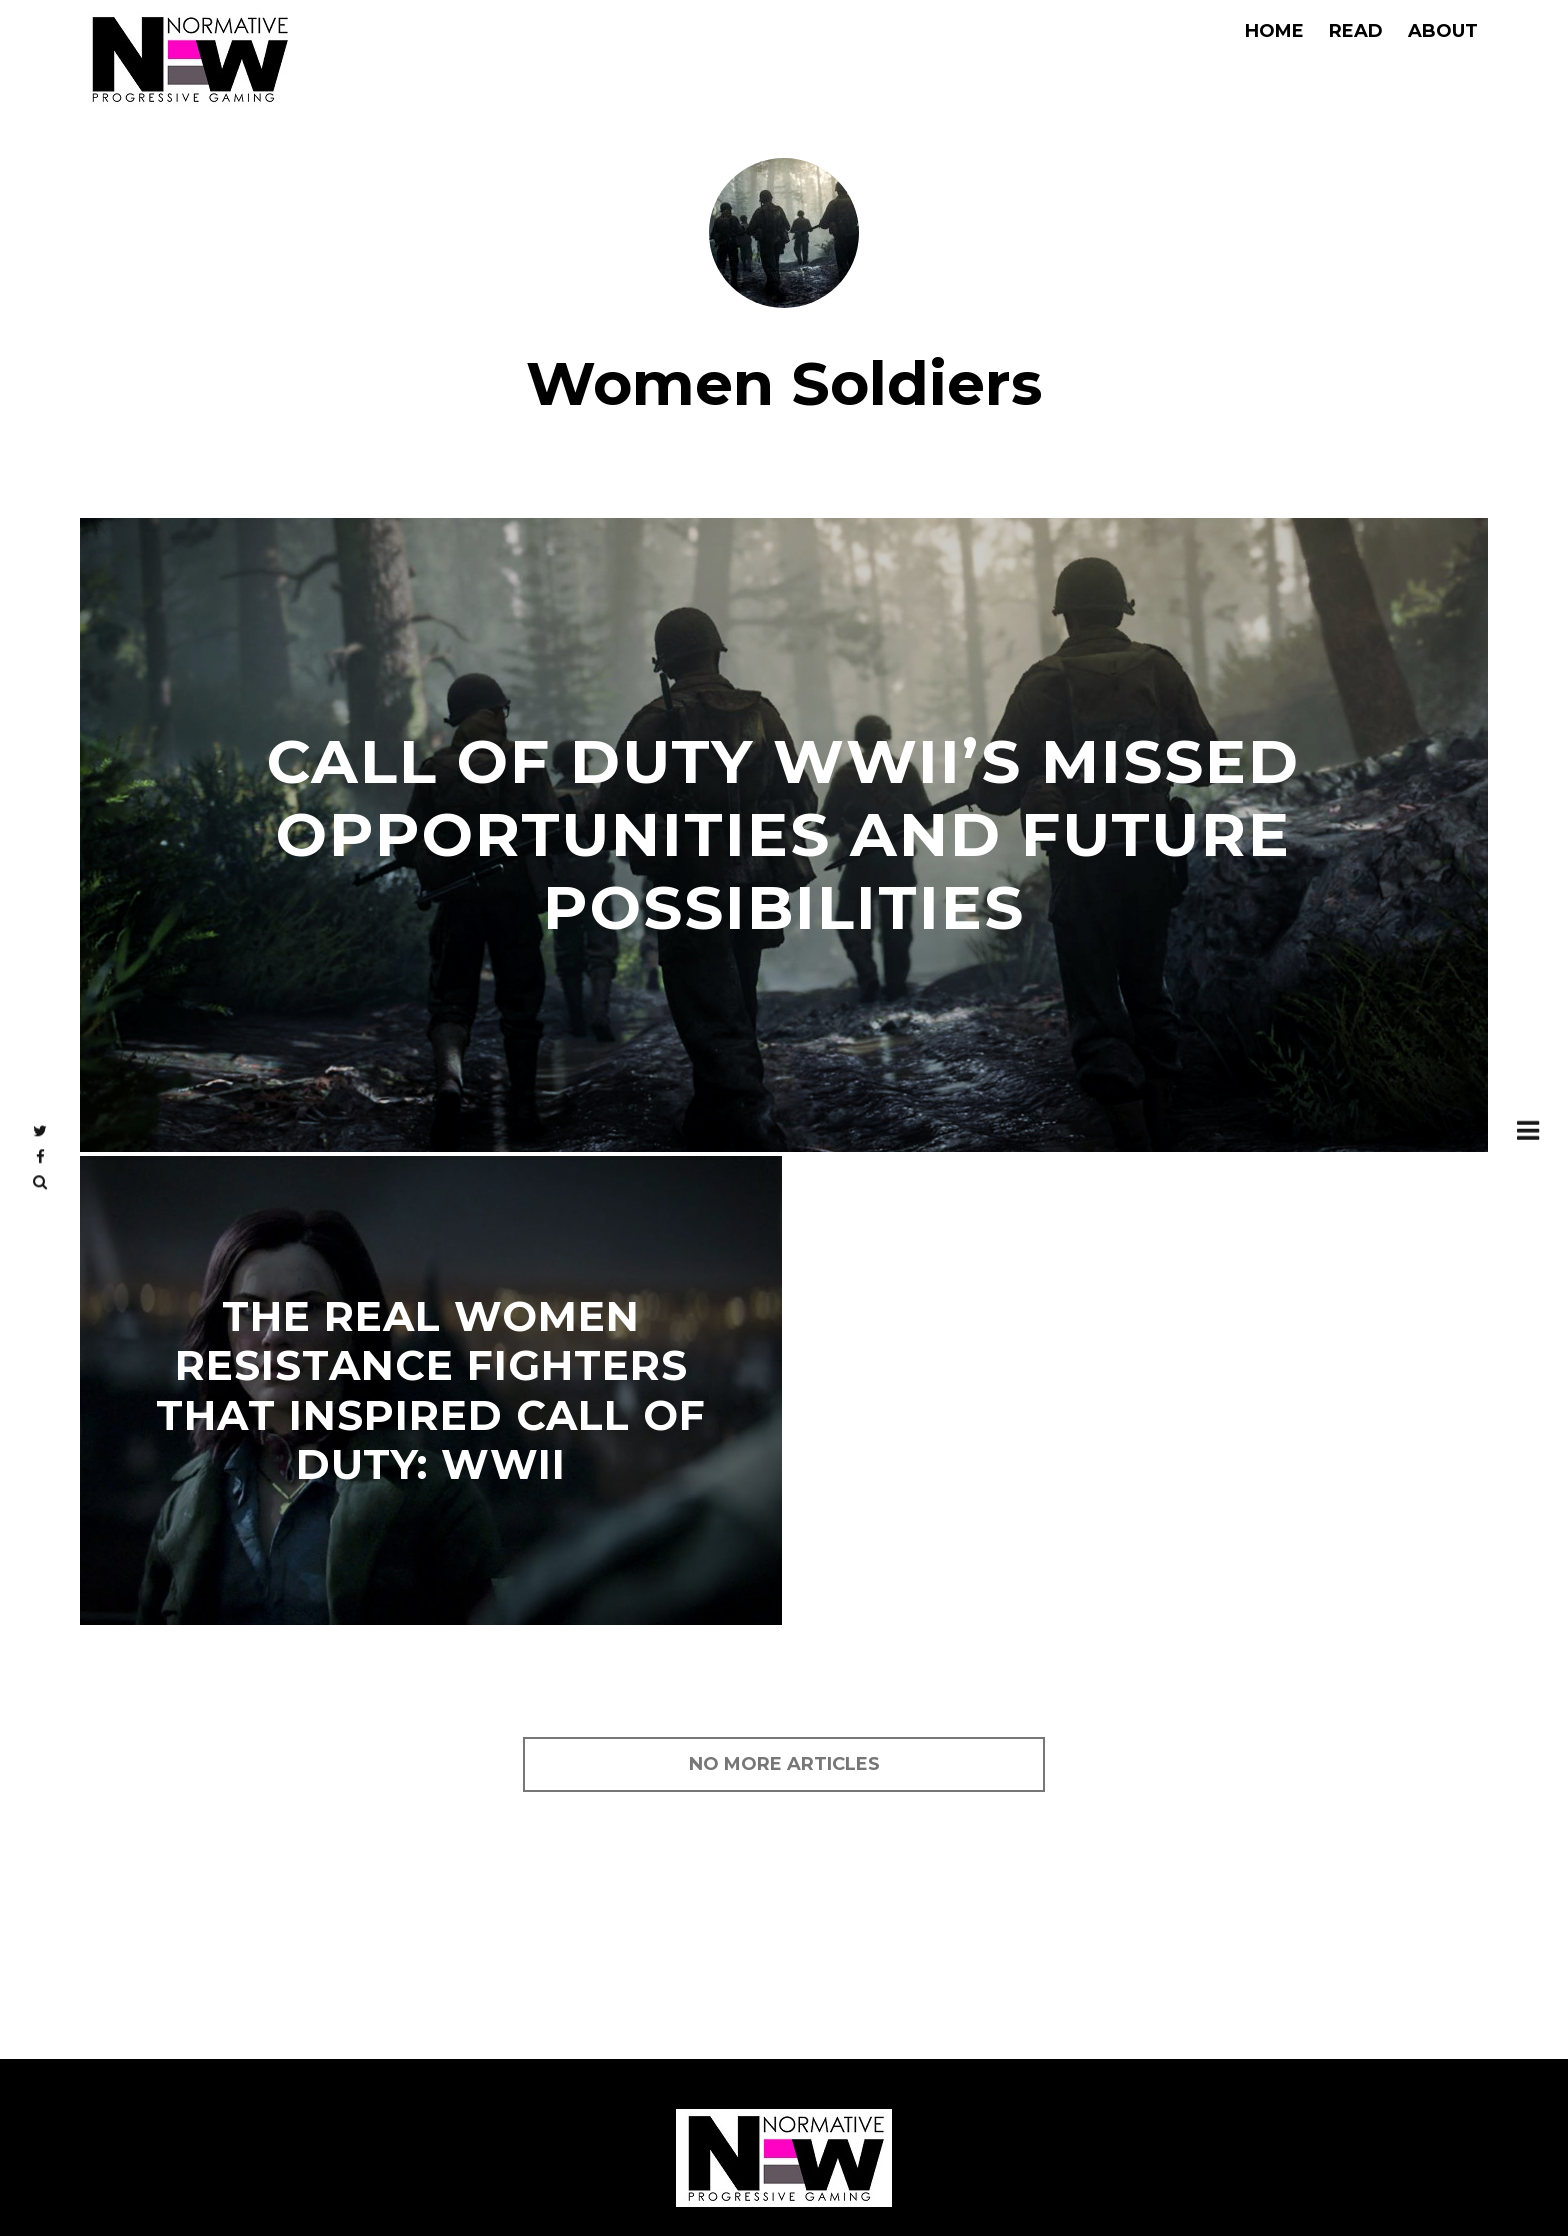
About (1443, 31)
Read (1356, 31)
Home (1274, 31)
